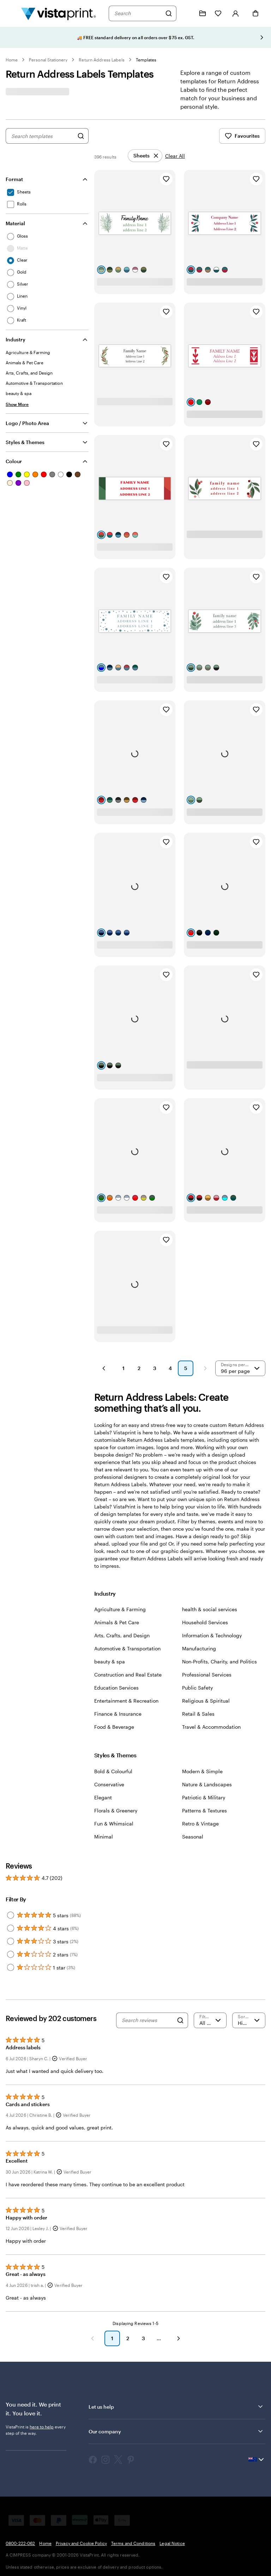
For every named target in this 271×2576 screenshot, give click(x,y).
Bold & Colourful (113, 1771)
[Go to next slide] (262, 37)
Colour (14, 461)
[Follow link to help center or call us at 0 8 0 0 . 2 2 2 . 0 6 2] (187, 13)
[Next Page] (205, 1368)
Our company (176, 2431)
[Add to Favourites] (166, 179)
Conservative (109, 1784)
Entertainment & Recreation (126, 1701)
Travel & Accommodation (211, 1727)
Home (12, 59)
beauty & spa (109, 1661)
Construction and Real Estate (128, 1675)
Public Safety (197, 1688)
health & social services (209, 1609)
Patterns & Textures (204, 1810)
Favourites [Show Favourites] (242, 135)
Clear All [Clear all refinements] (175, 156)
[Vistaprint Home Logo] (58, 13)
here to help (42, 2426)
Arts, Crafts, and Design (122, 1635)
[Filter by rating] (210, 2020)
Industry (15, 339)
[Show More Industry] (17, 404)
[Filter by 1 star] (10, 1967)
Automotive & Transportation (127, 1648)
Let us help (176, 2406)
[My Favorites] (218, 13)
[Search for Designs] (80, 136)
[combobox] (138, 13)
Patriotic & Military (203, 1797)
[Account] (235, 13)
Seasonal (192, 1837)
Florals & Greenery (115, 1810)
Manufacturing (199, 1648)
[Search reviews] (147, 2020)
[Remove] (145, 155)
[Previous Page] (104, 1368)
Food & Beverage (114, 1727)
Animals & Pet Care (116, 1622)
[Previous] (92, 2338)
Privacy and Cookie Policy (81, 2543)
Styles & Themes (25, 442)
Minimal (103, 1837)
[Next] (178, 2338)
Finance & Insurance (117, 1714)
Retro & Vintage (200, 1824)
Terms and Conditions (133, 2543)
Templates (146, 59)
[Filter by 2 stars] (10, 1954)
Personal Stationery (48, 59)
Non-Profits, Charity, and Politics (219, 1661)
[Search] (168, 13)
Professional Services (206, 1675)
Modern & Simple (202, 1771)
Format (14, 179)
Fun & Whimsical (113, 1824)
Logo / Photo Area (27, 423)
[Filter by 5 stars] (10, 1915)
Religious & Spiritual (206, 1701)
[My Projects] (202, 13)
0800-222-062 (20, 2543)
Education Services (116, 1688)
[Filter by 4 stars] (10, 1928)
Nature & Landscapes (207, 1784)
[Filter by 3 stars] (10, 1941)
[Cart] (255, 13)
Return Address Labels (101, 59)
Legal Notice (172, 2543)
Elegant (103, 1797)
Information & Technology (212, 1635)
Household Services (205, 1622)
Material (15, 223)
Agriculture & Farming (120, 1609)
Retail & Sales (198, 1714)
